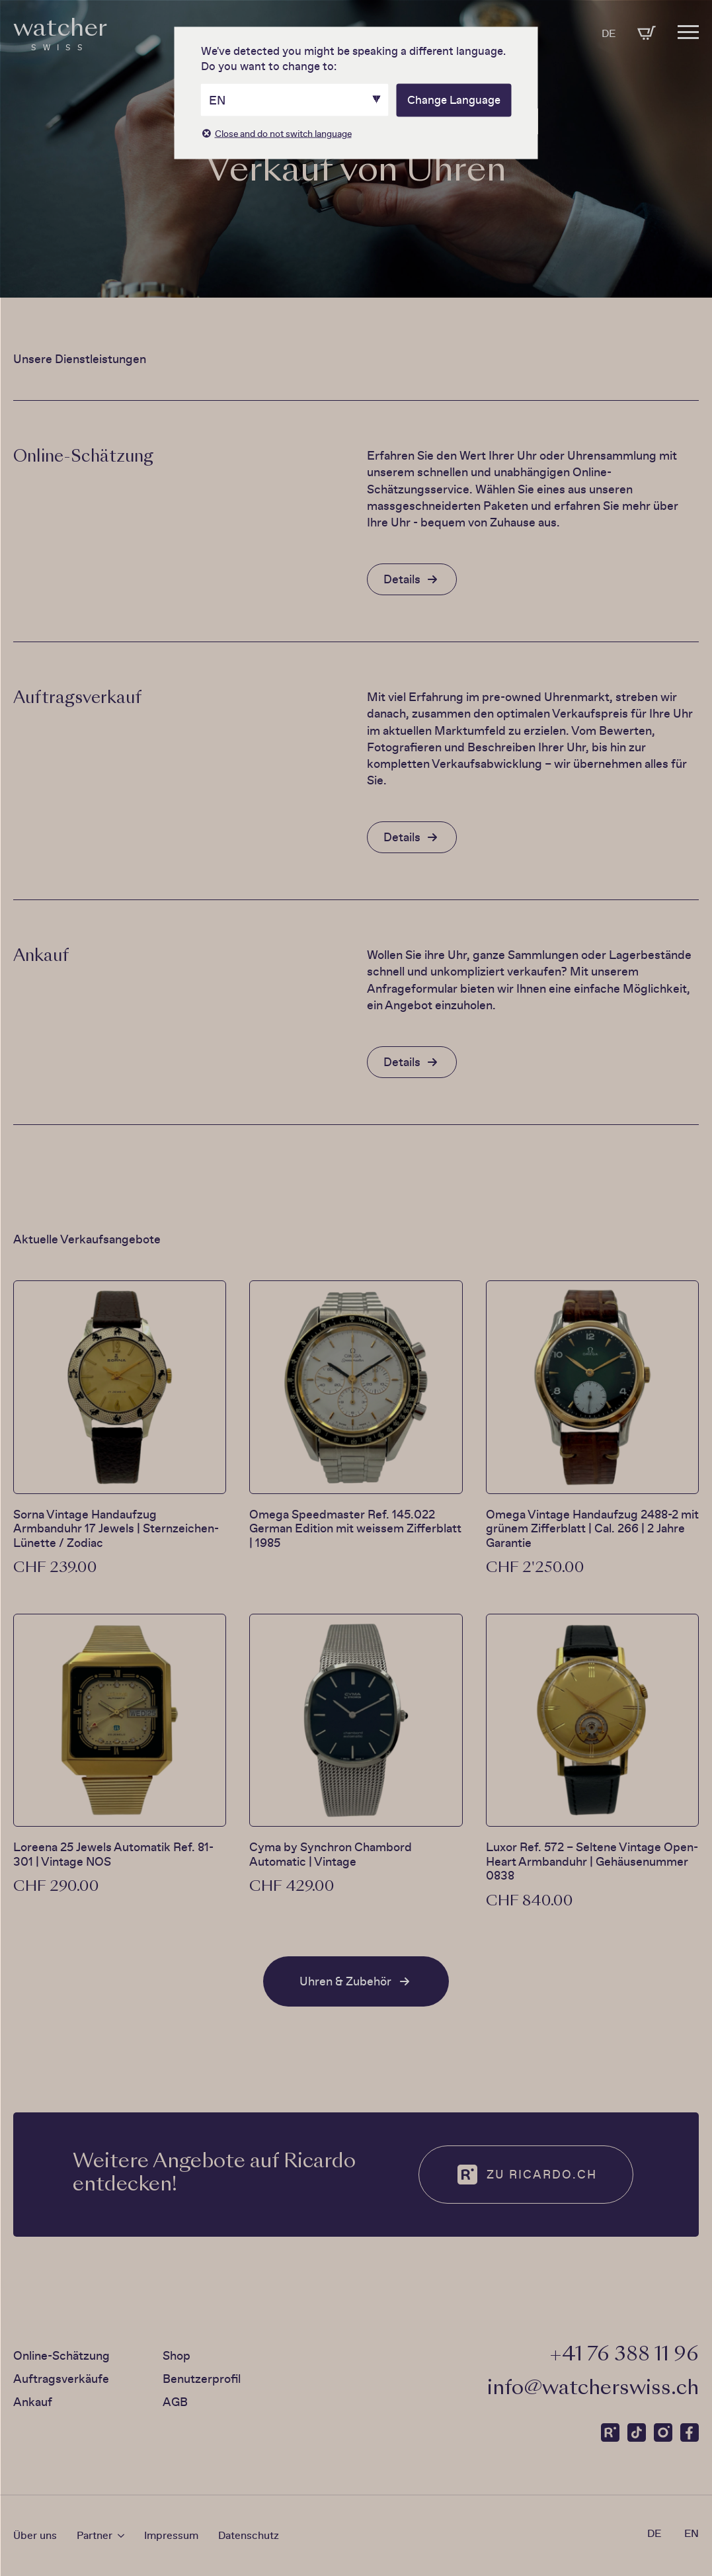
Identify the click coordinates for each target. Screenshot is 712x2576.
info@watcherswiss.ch (593, 2389)
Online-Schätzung (61, 2355)
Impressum (171, 2535)
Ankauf (32, 2401)
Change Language (453, 100)
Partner (94, 2535)
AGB (175, 2401)
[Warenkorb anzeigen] (646, 33)
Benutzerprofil (202, 2378)
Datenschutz (248, 2535)
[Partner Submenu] (118, 2535)
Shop (176, 2355)
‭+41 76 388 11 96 (624, 2355)
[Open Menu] (688, 27)
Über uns (35, 2535)
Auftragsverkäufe (61, 2378)
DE (608, 33)
